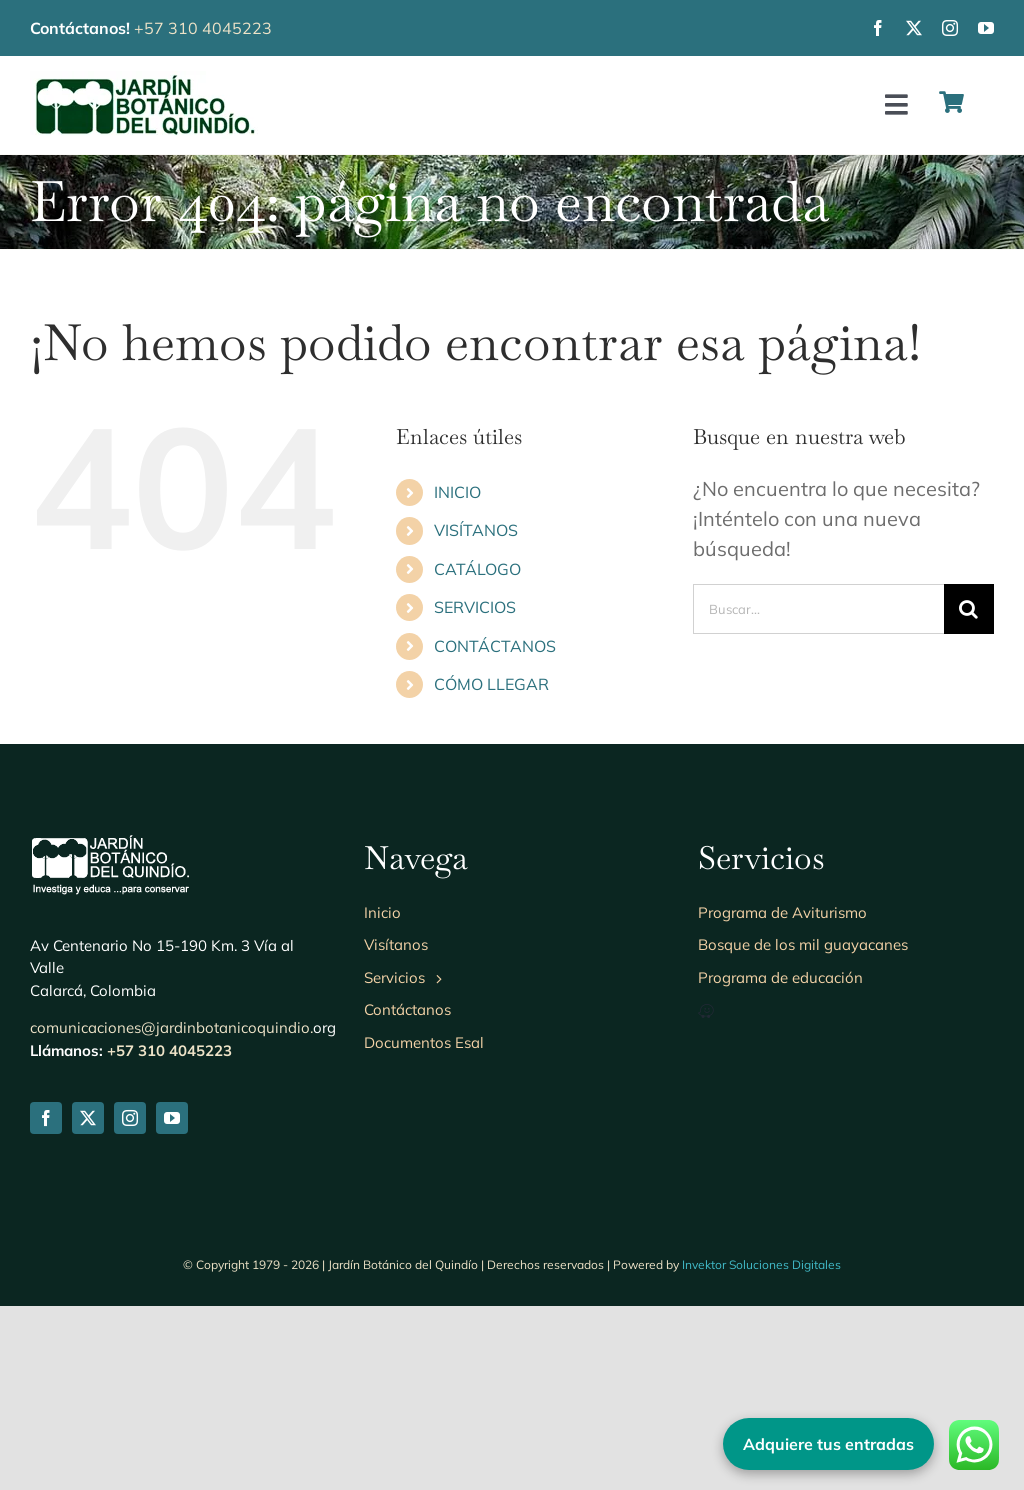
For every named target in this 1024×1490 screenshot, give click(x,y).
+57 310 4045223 (203, 28)
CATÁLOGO (477, 569)
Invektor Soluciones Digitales (761, 1264)
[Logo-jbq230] (145, 80)
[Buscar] (969, 609)
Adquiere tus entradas (828, 1444)
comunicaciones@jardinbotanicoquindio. (171, 1027)
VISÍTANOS (476, 530)
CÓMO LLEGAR (491, 684)
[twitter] (914, 28)
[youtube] (986, 28)
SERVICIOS (475, 607)
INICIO (457, 492)
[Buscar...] (818, 609)
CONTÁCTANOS (495, 646)
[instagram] (950, 28)
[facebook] (878, 28)
